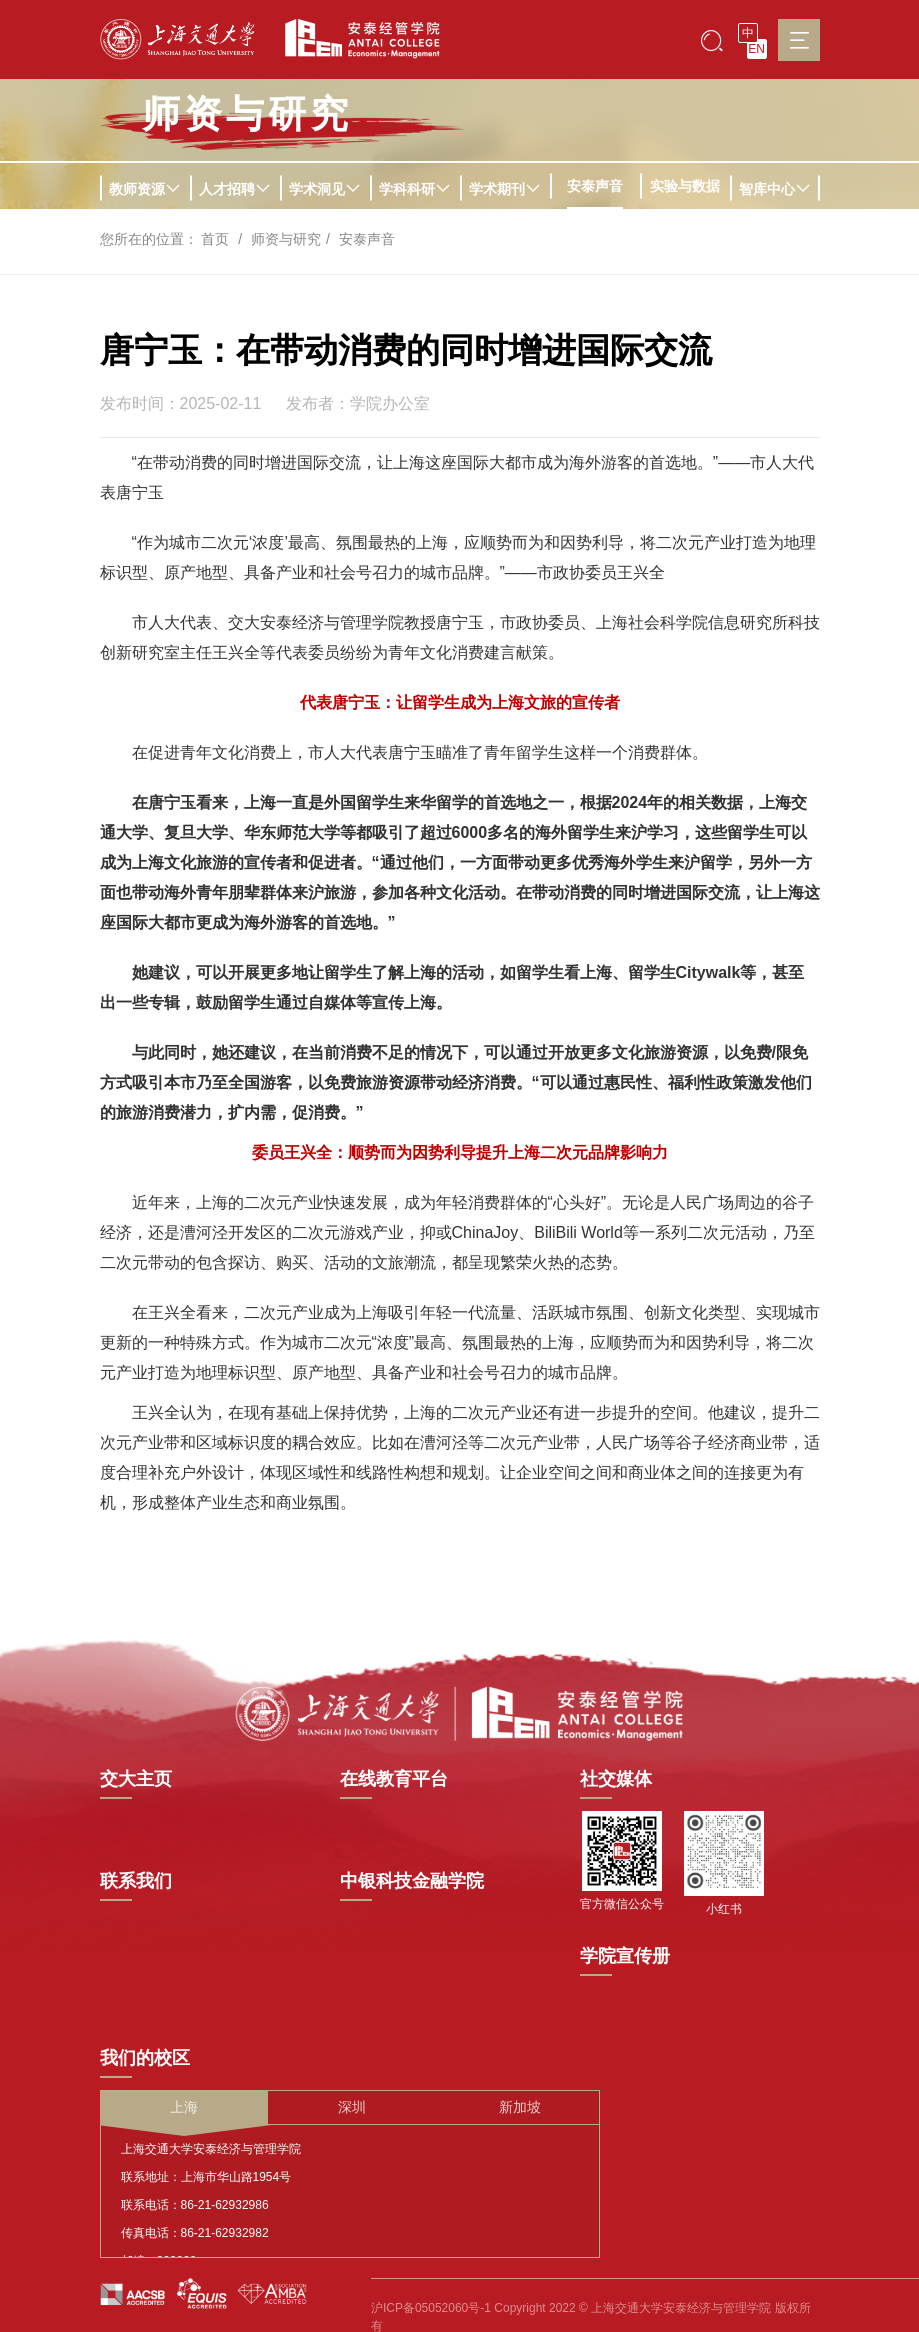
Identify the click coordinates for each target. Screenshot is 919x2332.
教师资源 (145, 189)
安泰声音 (595, 186)
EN (756, 49)
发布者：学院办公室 (358, 404)
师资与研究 (286, 239)
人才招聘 (235, 189)
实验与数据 (685, 186)
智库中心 (775, 189)
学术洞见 (325, 189)
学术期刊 (505, 189)
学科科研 (415, 189)
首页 (215, 239)
